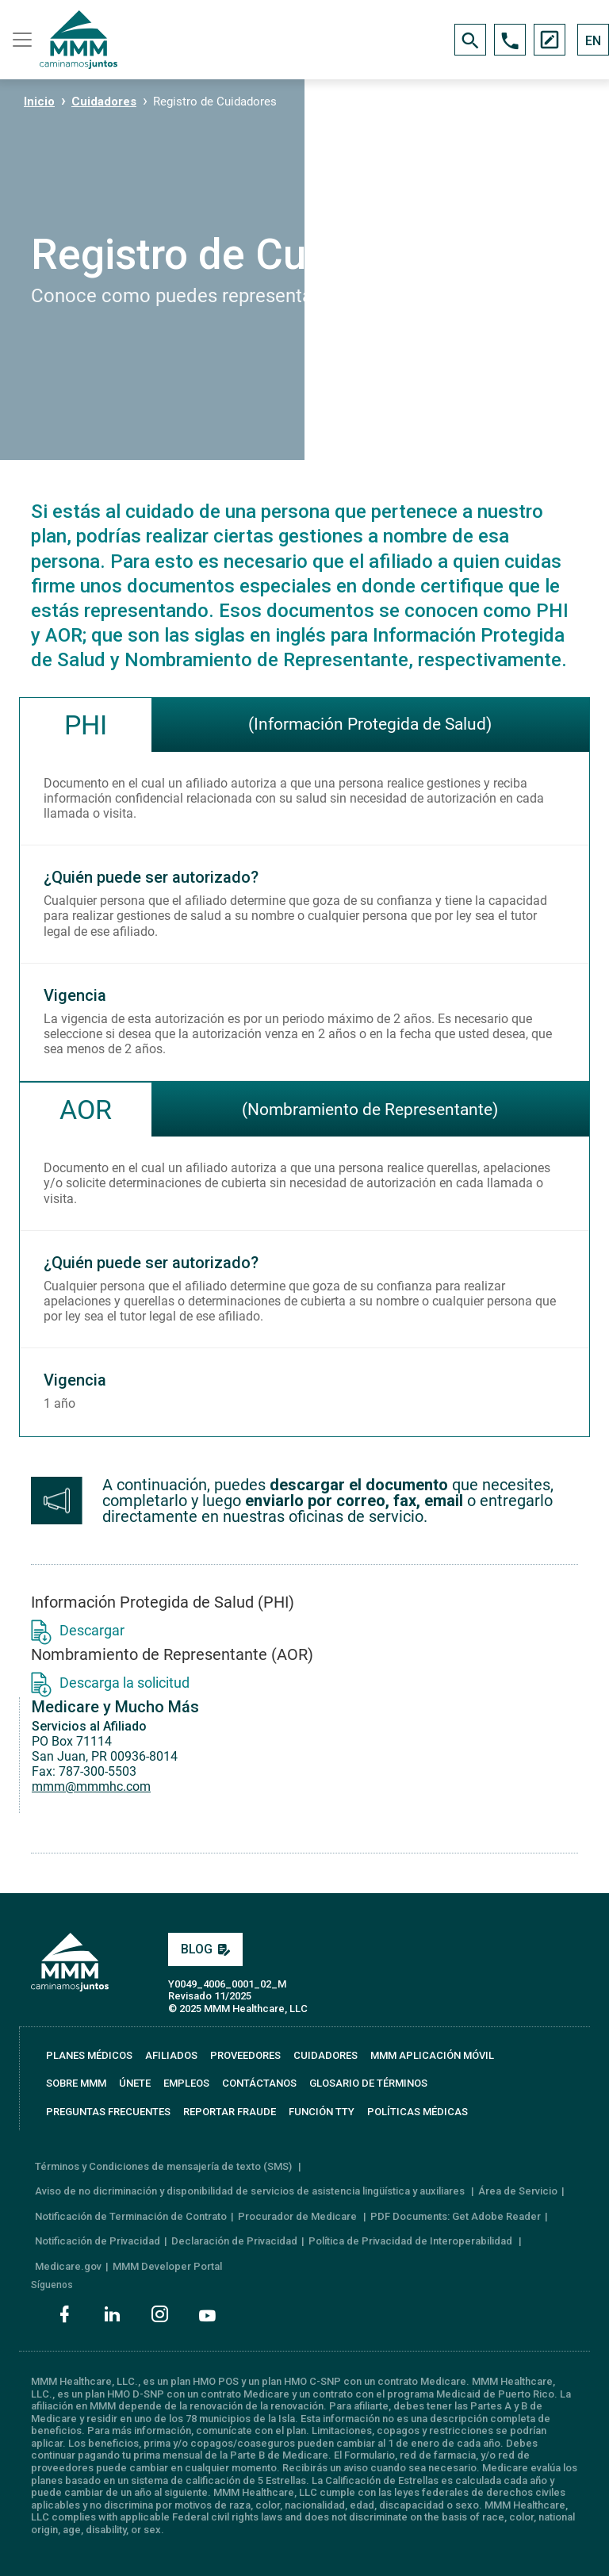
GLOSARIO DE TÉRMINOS (368, 2083)
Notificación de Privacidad (97, 2241)
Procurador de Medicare (298, 2216)
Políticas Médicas (417, 2112)
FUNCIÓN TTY (321, 2112)
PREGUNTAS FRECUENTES (108, 2112)
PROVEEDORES (245, 2055)
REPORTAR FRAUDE (229, 2112)
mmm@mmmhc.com (91, 1786)
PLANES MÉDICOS (89, 2055)
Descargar (77, 1630)
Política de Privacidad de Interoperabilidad (411, 2241)
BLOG (205, 1949)
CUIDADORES (325, 2055)
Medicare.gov (68, 2266)
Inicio (39, 101)
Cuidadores (103, 101)
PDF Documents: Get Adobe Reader (455, 2216)
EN (593, 40)
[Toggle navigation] (20, 40)
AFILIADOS (171, 2055)
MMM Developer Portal (167, 2266)
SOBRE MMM (76, 2083)
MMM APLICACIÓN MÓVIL (432, 2055)
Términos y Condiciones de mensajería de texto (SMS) (164, 2166)
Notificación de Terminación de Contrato (131, 2216)
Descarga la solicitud (110, 1682)
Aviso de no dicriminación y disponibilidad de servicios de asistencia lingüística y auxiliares (251, 2191)
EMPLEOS (186, 2083)
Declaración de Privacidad (234, 2241)
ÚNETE (135, 2083)
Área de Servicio (517, 2191)
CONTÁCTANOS (259, 2083)
